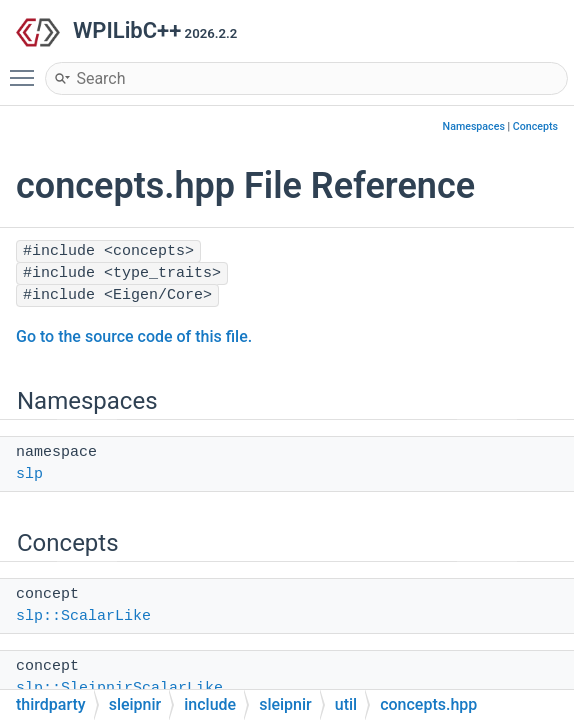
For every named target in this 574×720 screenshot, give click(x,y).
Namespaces (474, 126)
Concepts (535, 126)
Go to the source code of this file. (134, 336)
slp (29, 474)
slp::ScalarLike (83, 616)
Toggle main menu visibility (27, 69)
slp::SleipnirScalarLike (119, 688)
